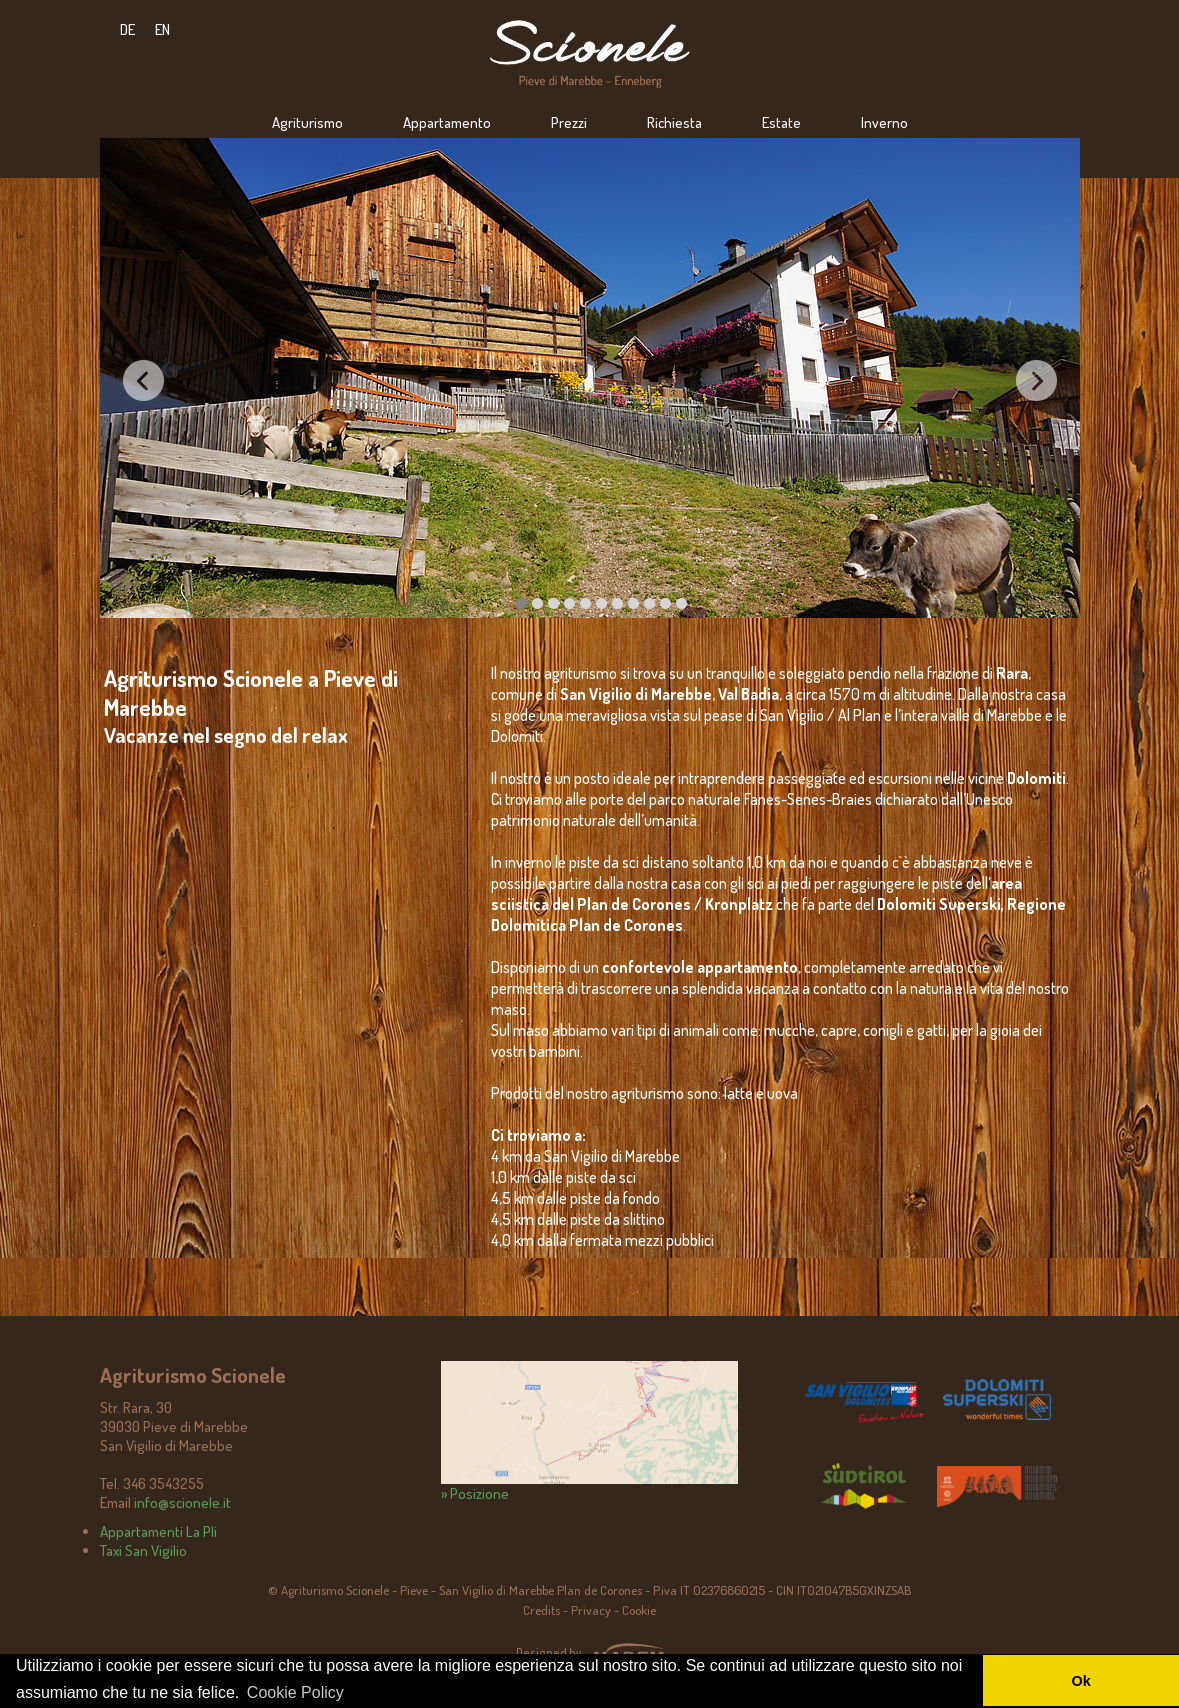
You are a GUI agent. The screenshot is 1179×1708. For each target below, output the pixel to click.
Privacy (591, 1610)
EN (162, 29)
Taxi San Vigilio (143, 1550)
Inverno (884, 122)
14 (681, 603)
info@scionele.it (182, 1502)
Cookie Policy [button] (295, 1692)
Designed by (548, 1652)
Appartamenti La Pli (158, 1531)
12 (649, 603)
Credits (541, 1610)
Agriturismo (307, 122)
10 (617, 603)
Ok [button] (1080, 1681)
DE (127, 29)
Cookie (639, 1610)
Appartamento (447, 122)
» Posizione (589, 1432)
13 (665, 603)
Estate (781, 122)
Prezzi (569, 122)
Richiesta (674, 122)
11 (633, 603)
